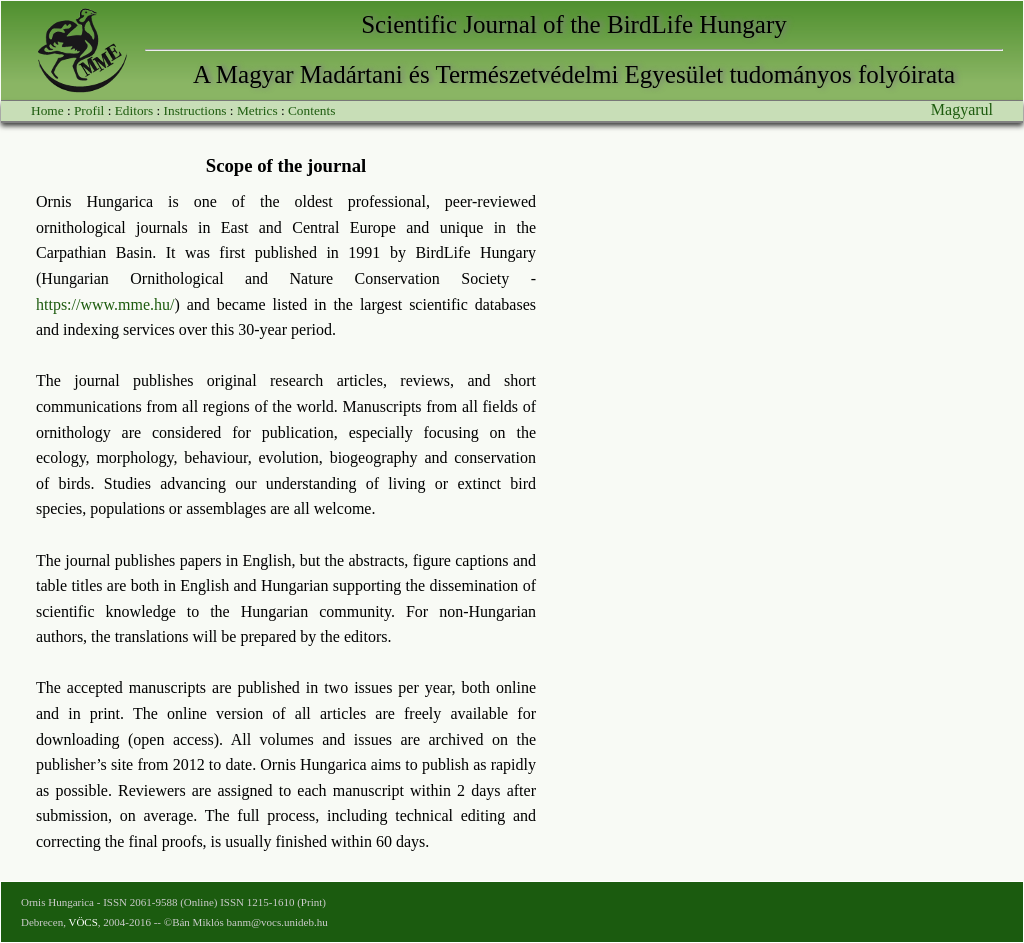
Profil (89, 110)
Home (47, 110)
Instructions (195, 110)
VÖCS (82, 922)
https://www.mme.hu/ (105, 304)
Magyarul (962, 109)
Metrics (257, 110)
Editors (134, 110)
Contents (311, 110)
